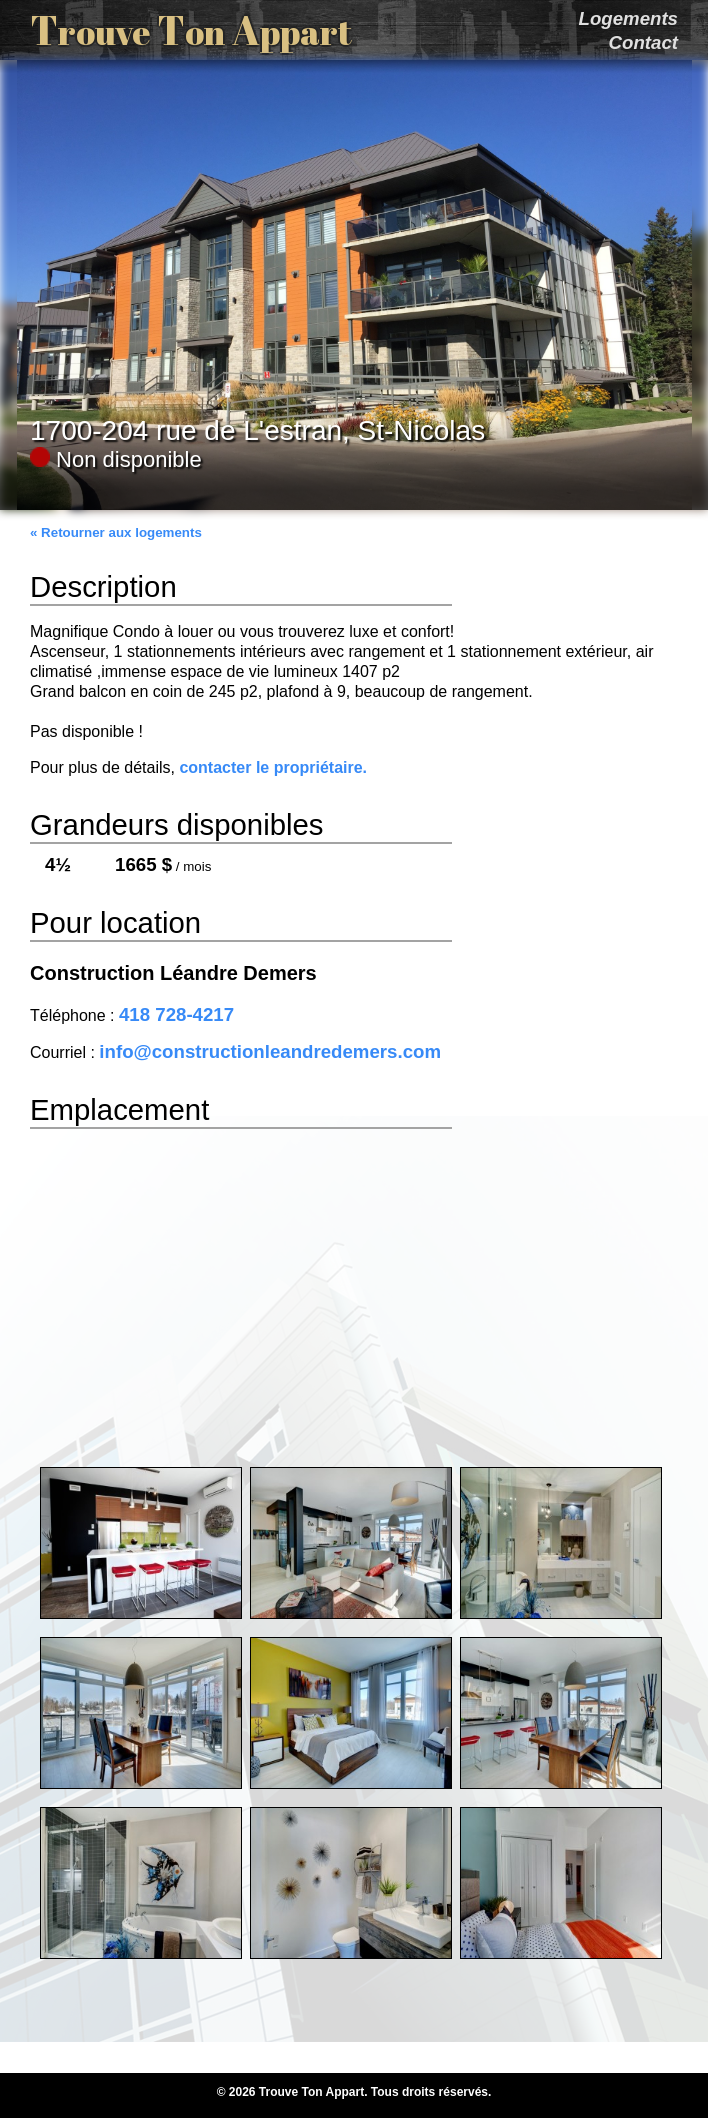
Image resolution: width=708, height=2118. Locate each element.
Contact (643, 42)
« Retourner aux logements (116, 532)
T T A (191, 30)
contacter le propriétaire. (273, 767)
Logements (628, 18)
